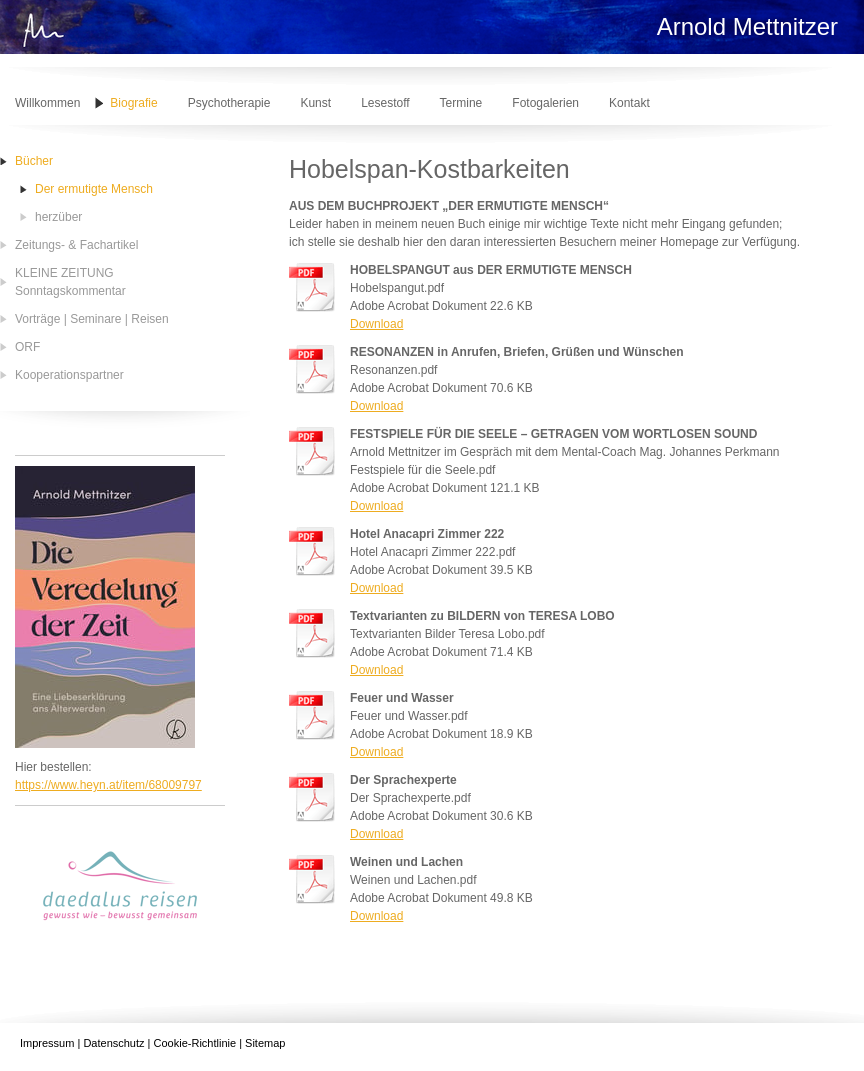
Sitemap (265, 1043)
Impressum (47, 1043)
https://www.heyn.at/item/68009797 (108, 785)
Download (376, 324)
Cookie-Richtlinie (195, 1043)
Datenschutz (113, 1043)
